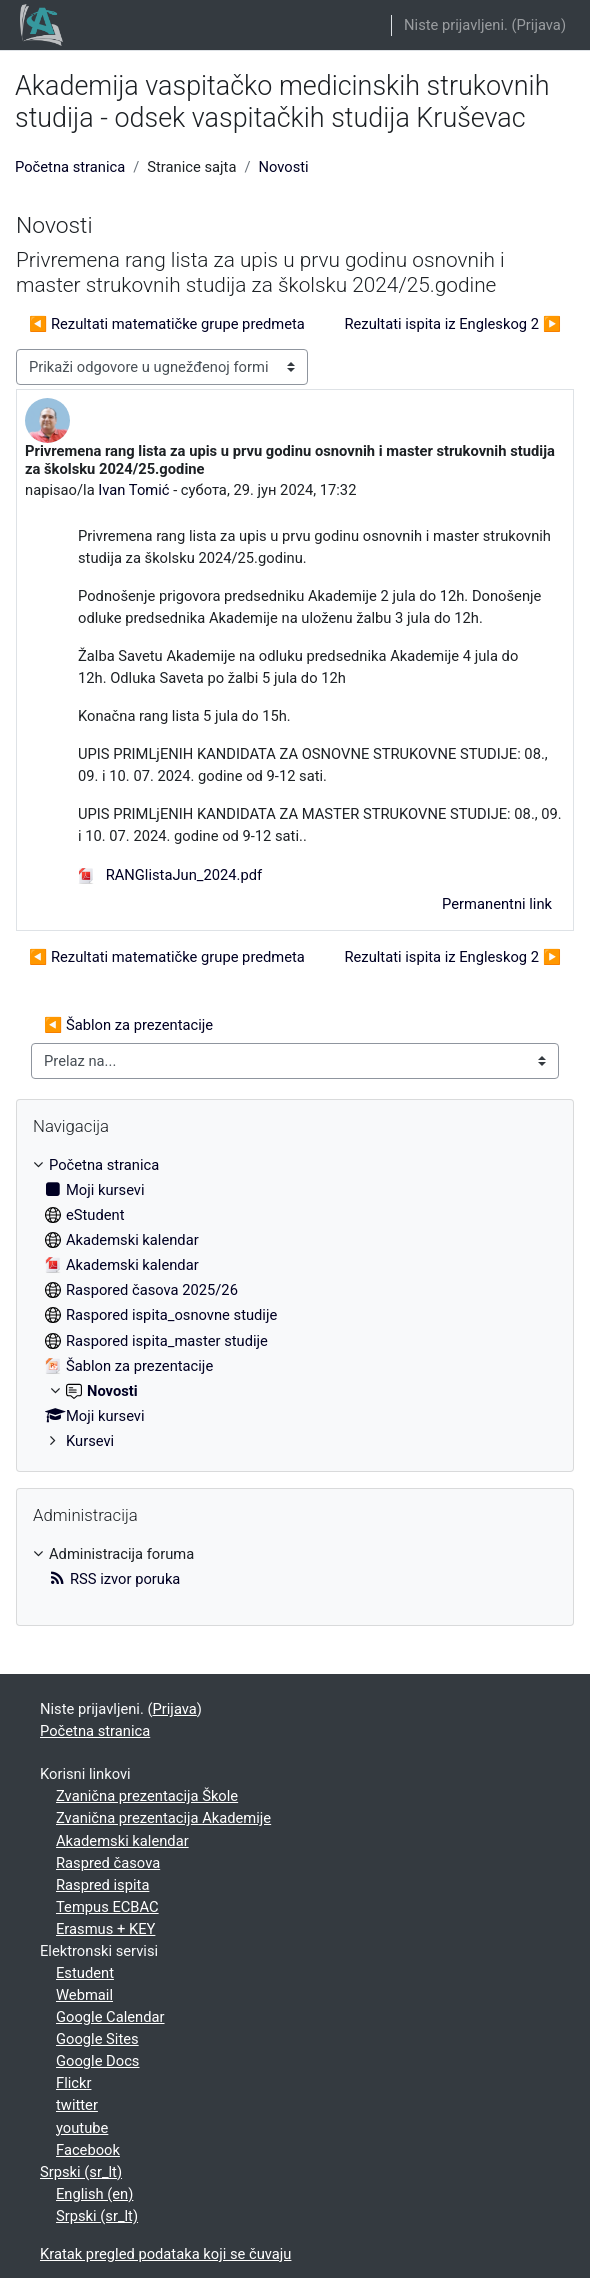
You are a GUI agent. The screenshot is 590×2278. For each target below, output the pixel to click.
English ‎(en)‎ (94, 2194)
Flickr (73, 2083)
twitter (77, 2105)
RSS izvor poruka (114, 1579)
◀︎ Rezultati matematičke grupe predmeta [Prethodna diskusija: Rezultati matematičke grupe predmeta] (167, 324)
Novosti (283, 167)
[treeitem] (295, 1303)
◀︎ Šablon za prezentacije (128, 1025)
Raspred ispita (102, 1885)
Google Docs (97, 2061)
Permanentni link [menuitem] (497, 904)
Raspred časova (108, 1863)
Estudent (85, 1973)
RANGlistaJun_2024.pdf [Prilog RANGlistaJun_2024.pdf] (170, 875)
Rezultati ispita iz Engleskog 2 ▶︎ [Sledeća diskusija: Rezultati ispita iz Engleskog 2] (452, 324)
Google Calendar (110, 2017)
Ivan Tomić (133, 490)
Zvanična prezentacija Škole (147, 1796)
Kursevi (90, 1441)
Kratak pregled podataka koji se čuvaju (165, 2254)
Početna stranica (70, 167)
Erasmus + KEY (105, 1929)
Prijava (539, 25)
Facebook (88, 2150)
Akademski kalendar (122, 1841)
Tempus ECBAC (107, 1907)
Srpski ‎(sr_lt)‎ (81, 2172)
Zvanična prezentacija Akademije (163, 1818)
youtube (82, 2128)
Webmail (84, 1995)
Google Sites (97, 2039)
